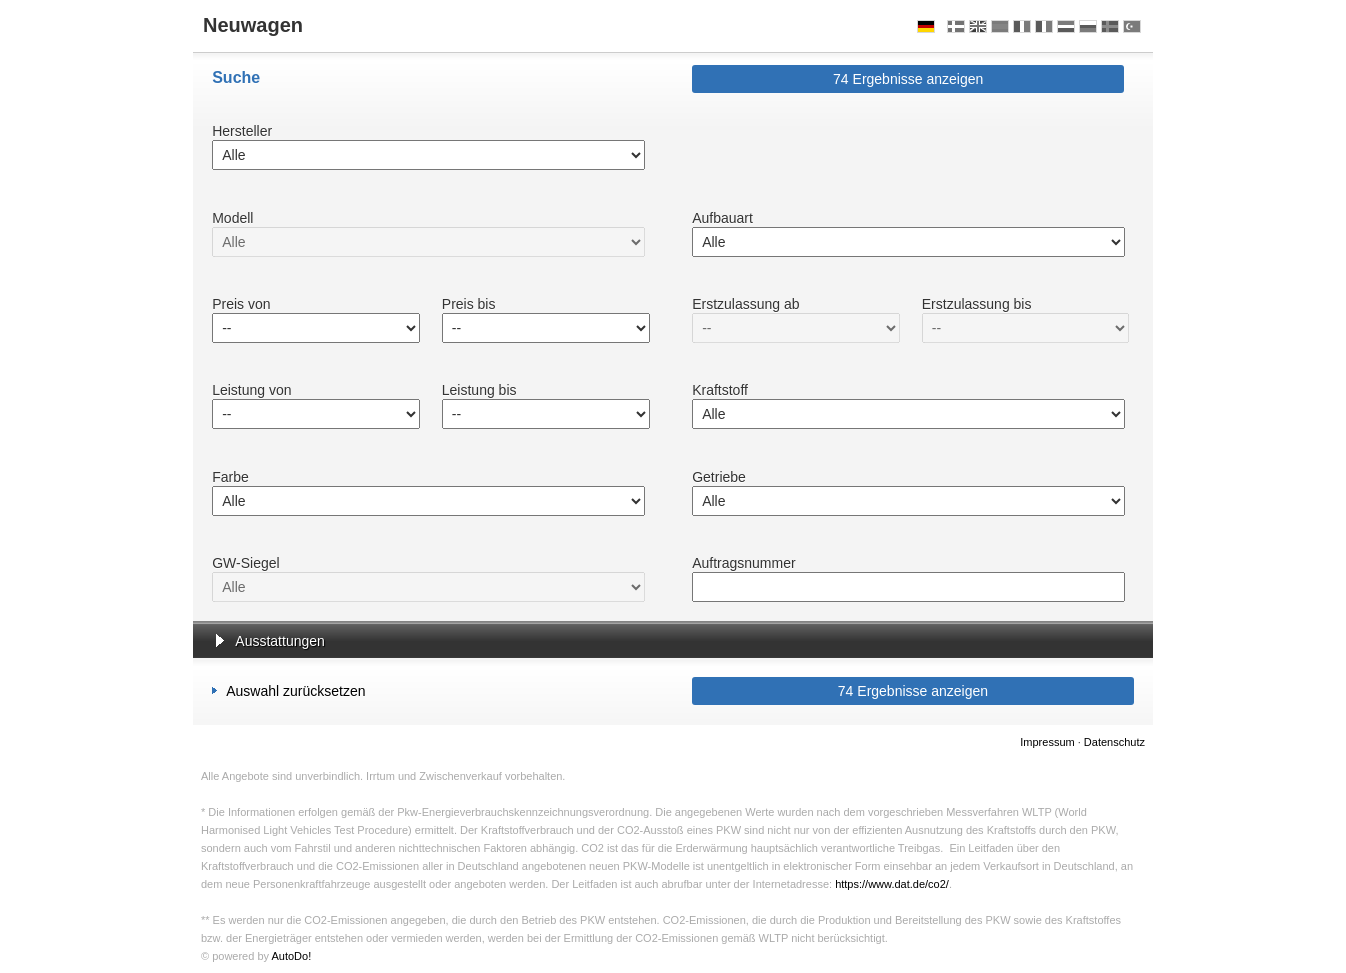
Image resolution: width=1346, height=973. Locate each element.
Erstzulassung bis (977, 304)
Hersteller (242, 131)
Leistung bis (479, 390)
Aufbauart (722, 218)
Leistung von (251, 390)
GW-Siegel (245, 563)
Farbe (230, 477)
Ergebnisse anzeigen (908, 79)
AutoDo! (291, 956)
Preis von (241, 304)
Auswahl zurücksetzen (288, 690)
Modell (232, 218)
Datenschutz (1114, 742)
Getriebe (719, 477)
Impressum (1047, 742)
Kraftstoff (720, 390)
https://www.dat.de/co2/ (892, 884)
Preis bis (469, 304)
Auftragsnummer (743, 563)
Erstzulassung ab (745, 304)
